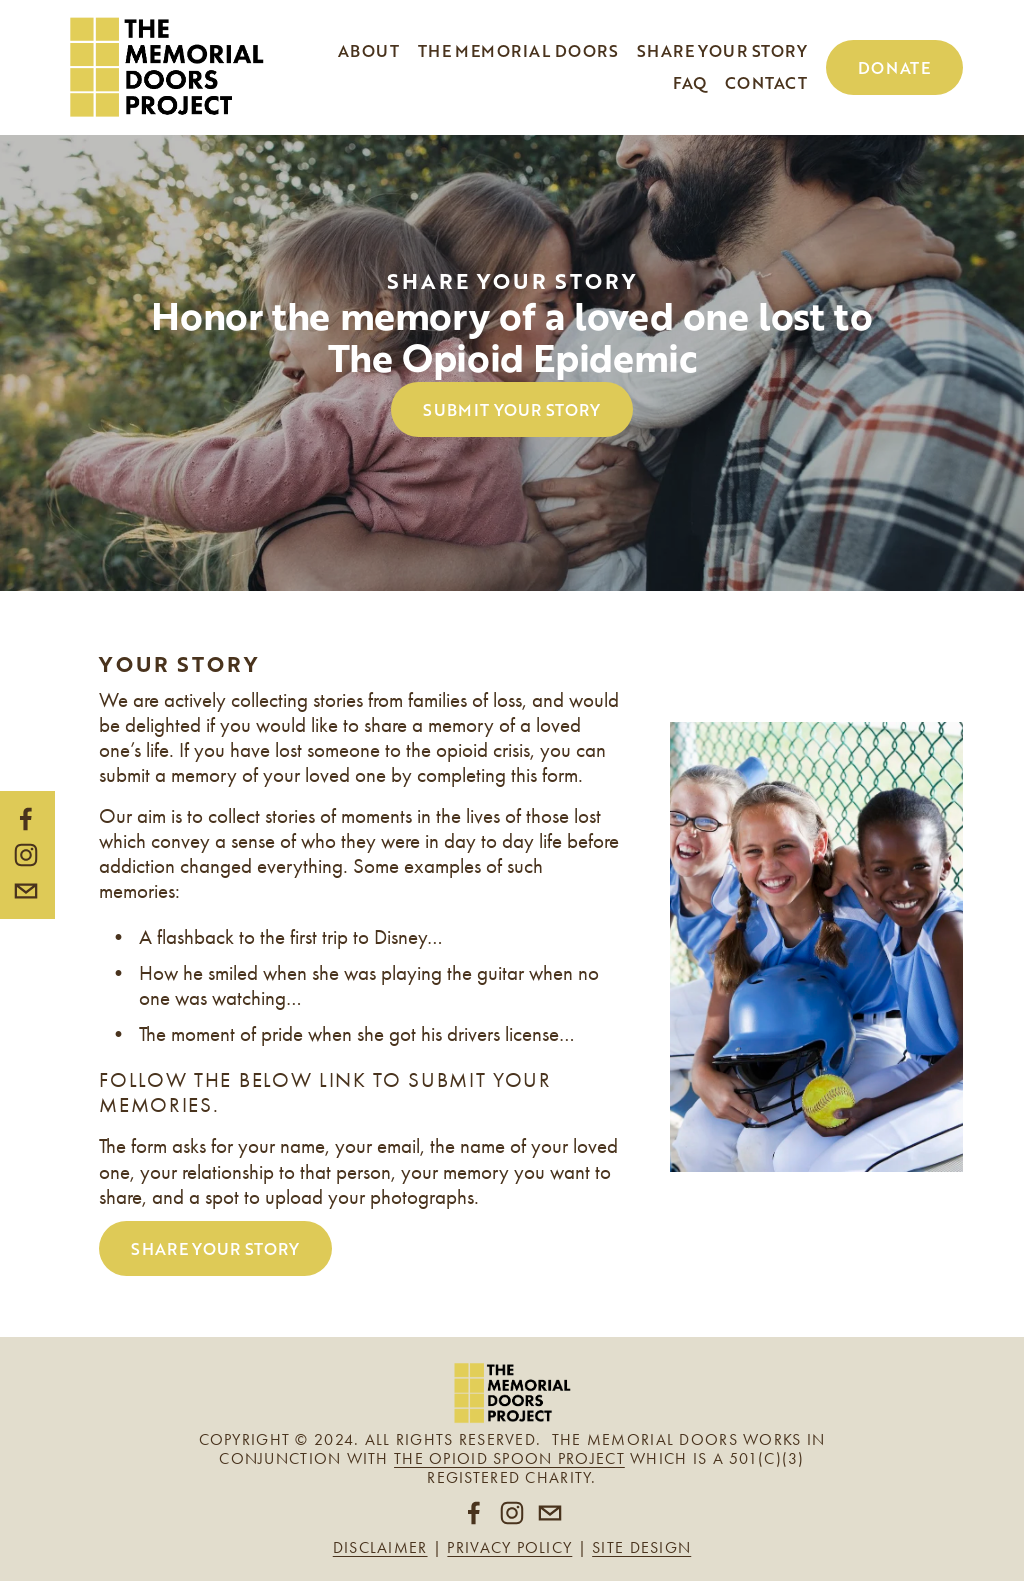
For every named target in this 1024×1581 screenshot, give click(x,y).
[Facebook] (26, 819)
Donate (894, 67)
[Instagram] (26, 855)
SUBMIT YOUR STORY (511, 409)
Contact (766, 82)
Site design (641, 1547)
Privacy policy (509, 1547)
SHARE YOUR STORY (215, 1248)
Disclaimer (380, 1547)
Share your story (722, 50)
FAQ (689, 82)
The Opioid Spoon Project (509, 1458)
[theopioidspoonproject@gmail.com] (26, 891)
